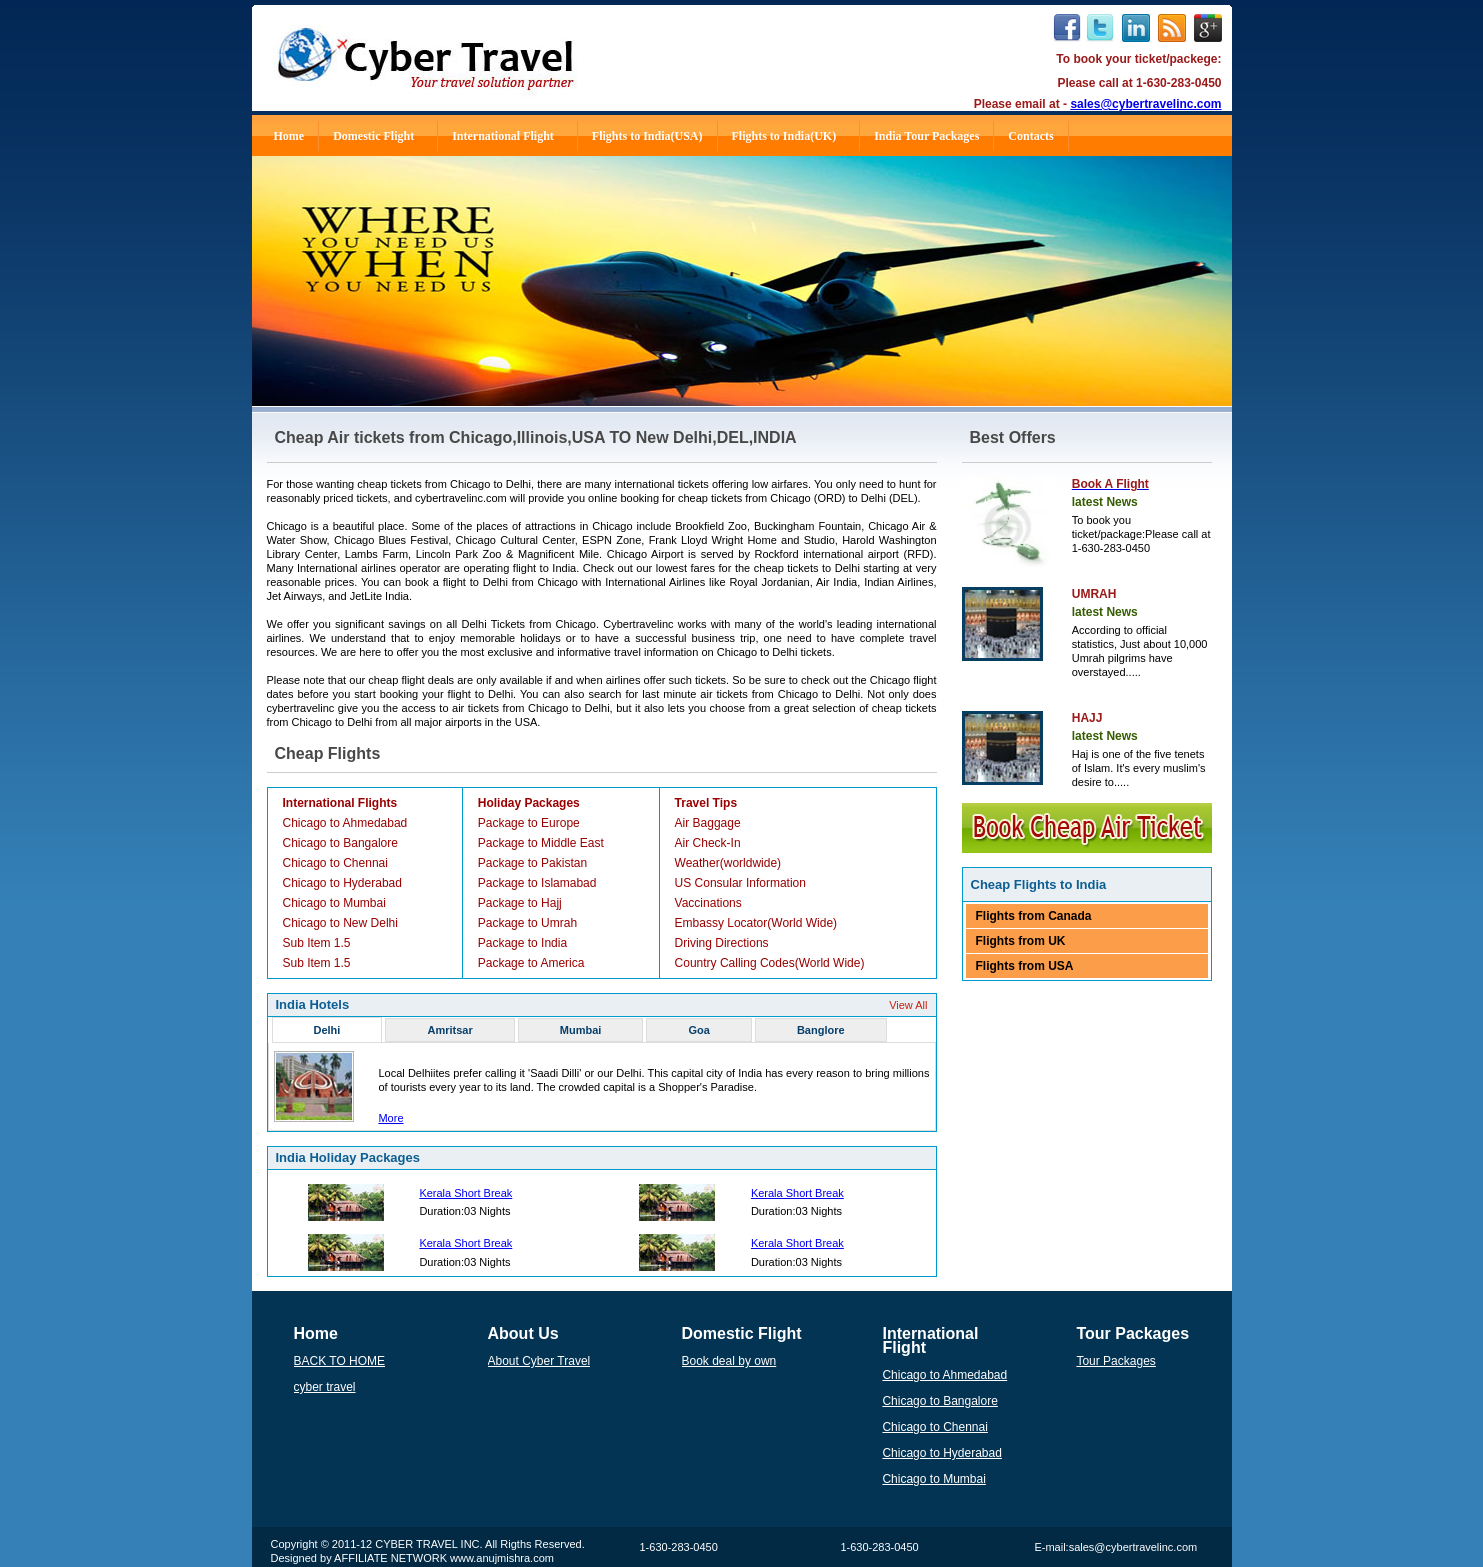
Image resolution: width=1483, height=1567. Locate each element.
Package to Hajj (520, 903)
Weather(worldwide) (728, 863)
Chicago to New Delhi (340, 923)
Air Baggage (708, 823)
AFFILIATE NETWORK (390, 1558)
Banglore (821, 1030)
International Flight (511, 136)
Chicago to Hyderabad (342, 883)
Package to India (522, 943)
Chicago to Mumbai (334, 903)
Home (289, 136)
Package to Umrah (527, 923)
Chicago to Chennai (335, 863)
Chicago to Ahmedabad (345, 823)
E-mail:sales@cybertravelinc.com (1115, 1547)
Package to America (531, 963)
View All (908, 1005)
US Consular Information (740, 883)
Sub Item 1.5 (317, 943)
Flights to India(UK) (793, 136)
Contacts (1030, 136)
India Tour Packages (926, 136)
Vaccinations (708, 903)
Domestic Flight (382, 136)
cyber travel (325, 1387)
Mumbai (581, 1030)
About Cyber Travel (539, 1361)
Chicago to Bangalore (340, 843)
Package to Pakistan (532, 863)
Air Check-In (708, 843)
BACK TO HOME (340, 1361)
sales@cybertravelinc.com (1145, 104)
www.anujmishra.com (502, 1558)
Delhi (327, 1030)
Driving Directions (722, 943)
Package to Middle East (541, 843)
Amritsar (449, 1030)
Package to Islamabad (537, 883)
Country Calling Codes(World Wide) (770, 963)
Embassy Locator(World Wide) (756, 923)
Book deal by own (729, 1361)
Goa (698, 1030)
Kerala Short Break (465, 1193)
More (390, 1118)
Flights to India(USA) (647, 136)
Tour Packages (1115, 1361)
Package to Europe (529, 823)
